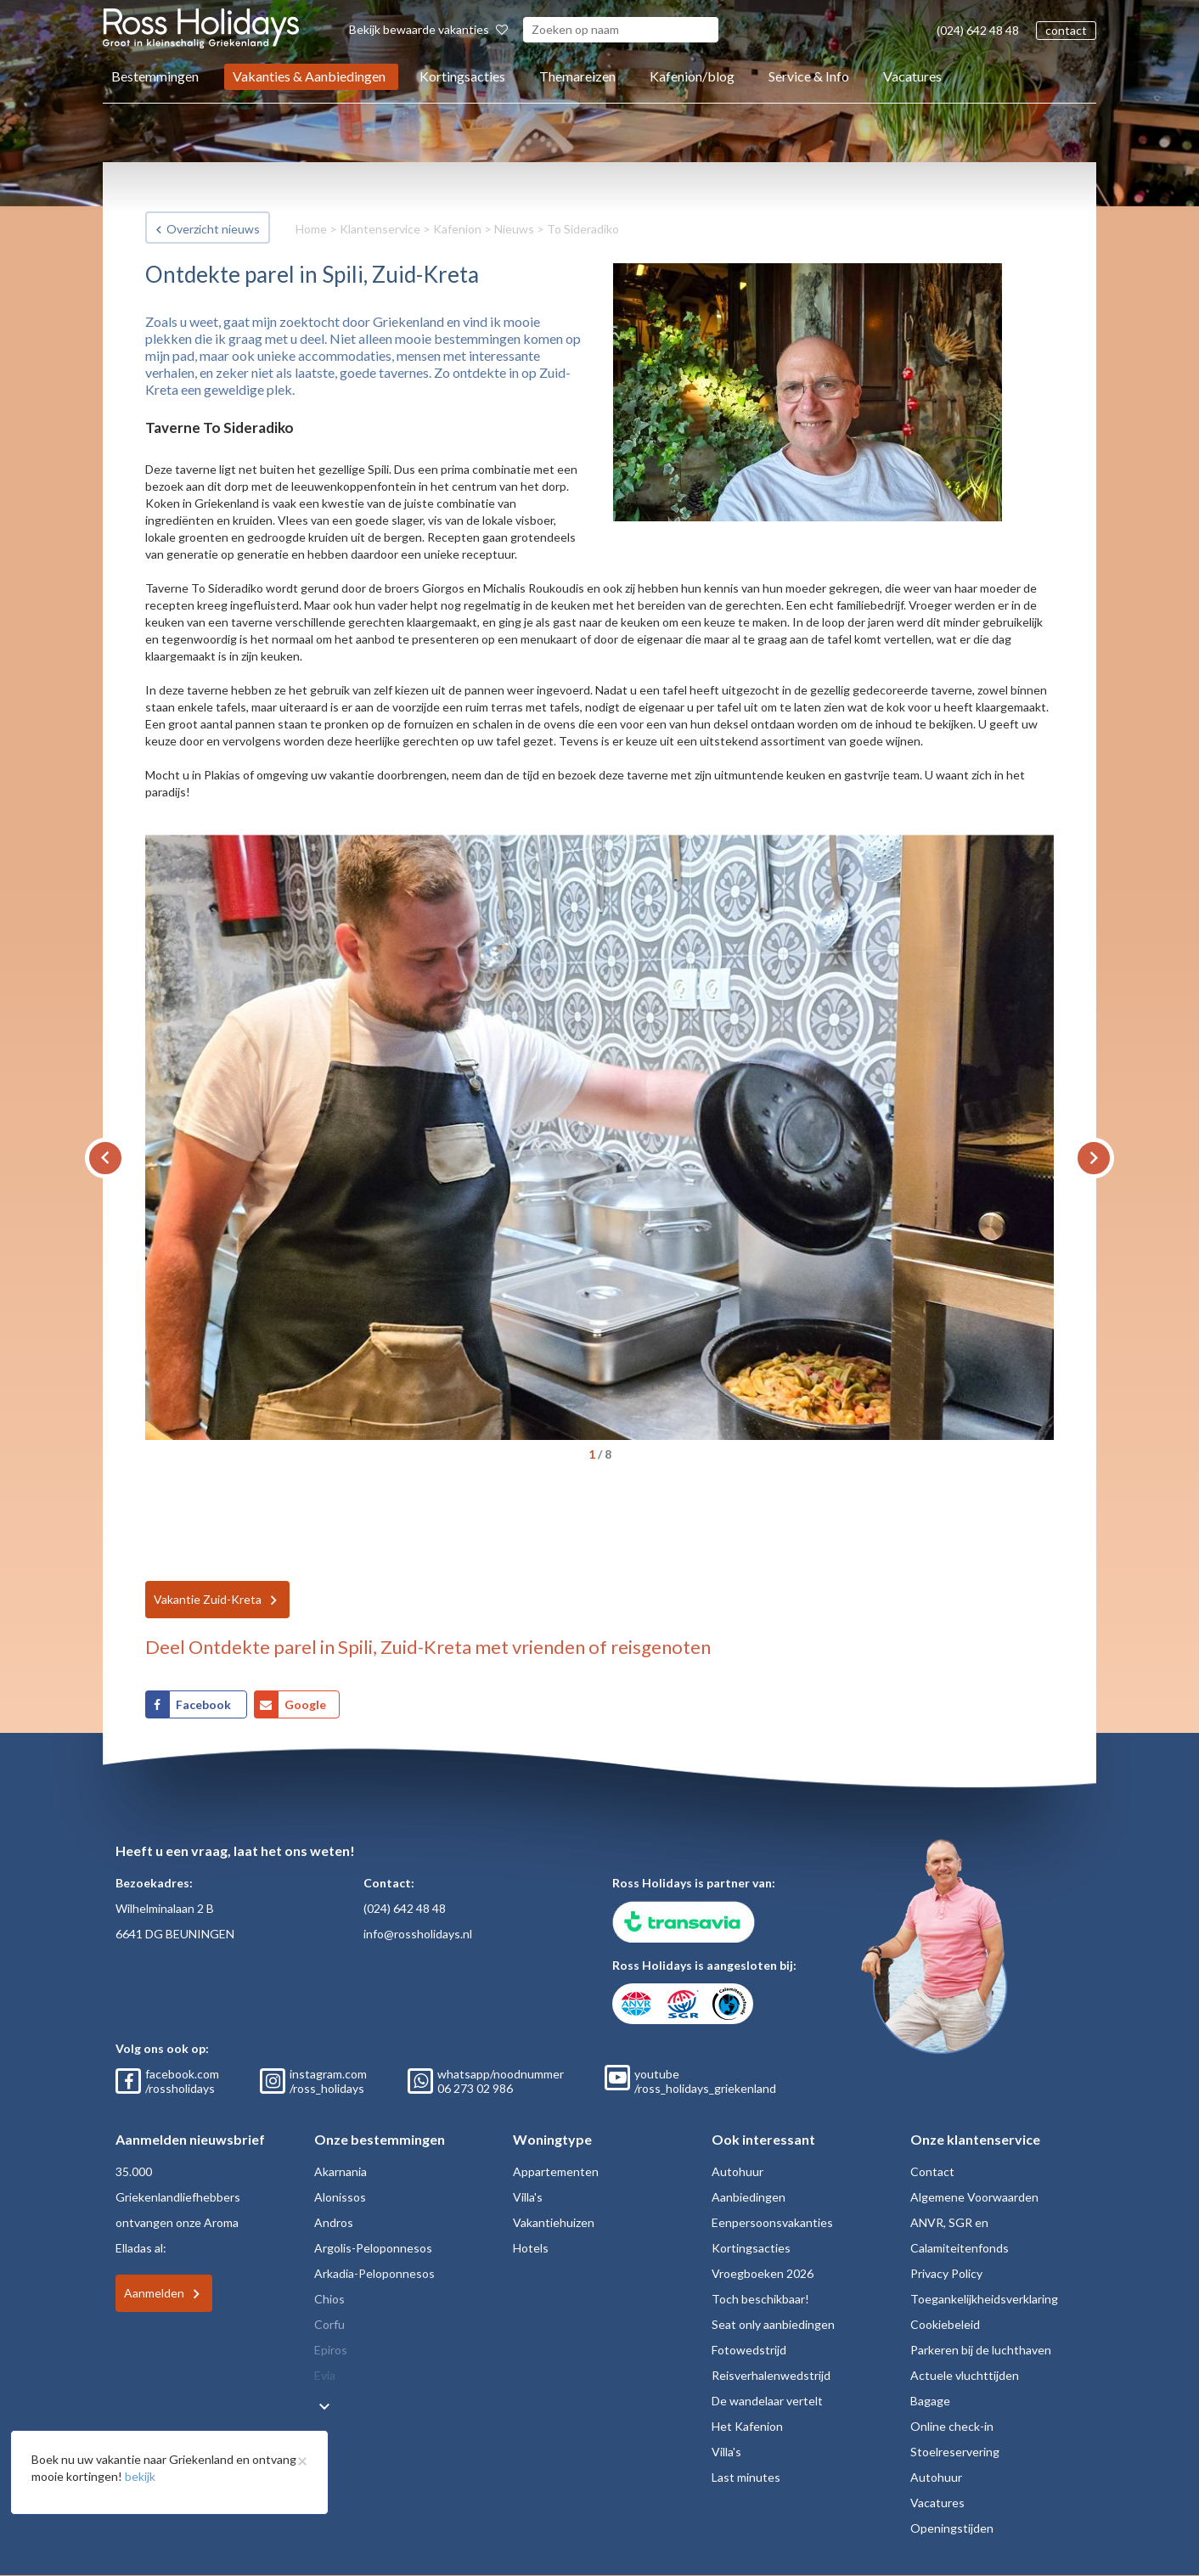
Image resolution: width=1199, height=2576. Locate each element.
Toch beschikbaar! (760, 2299)
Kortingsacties (462, 76)
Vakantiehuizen (553, 2222)
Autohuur (737, 2171)
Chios (329, 2299)
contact (1066, 30)
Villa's (528, 2197)
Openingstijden (952, 2528)
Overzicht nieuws (213, 229)
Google (305, 1704)
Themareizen (577, 76)
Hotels (531, 2248)
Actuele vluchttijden (964, 2375)
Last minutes (746, 2477)
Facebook (205, 1704)
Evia (324, 2375)
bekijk (140, 2476)
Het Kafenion (747, 2426)
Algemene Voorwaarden (974, 2197)
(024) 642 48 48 (978, 30)
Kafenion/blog (692, 76)
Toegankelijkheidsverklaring (984, 2299)
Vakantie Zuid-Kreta (208, 1599)
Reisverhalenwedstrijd (771, 2375)
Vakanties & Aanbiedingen (309, 76)
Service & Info (808, 76)
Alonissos (340, 2197)
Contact (932, 2171)
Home (311, 229)
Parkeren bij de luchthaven (980, 2350)
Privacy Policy (946, 2273)
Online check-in (952, 2426)
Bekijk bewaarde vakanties (428, 29)
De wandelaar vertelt (767, 2400)
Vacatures (912, 76)
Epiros (330, 2350)
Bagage (930, 2400)
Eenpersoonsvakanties (772, 2222)
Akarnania (340, 2171)
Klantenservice (380, 229)
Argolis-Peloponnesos (373, 2248)
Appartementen (556, 2171)
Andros (333, 2222)
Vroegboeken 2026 (762, 2273)
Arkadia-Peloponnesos (374, 2273)
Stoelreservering (954, 2451)
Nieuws (514, 229)
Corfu (329, 2324)
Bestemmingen (155, 76)
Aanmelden (154, 2293)
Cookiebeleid (945, 2324)
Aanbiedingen (748, 2197)
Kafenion (457, 229)
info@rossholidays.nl (417, 1933)
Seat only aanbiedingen (773, 2324)
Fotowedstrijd (749, 2350)
